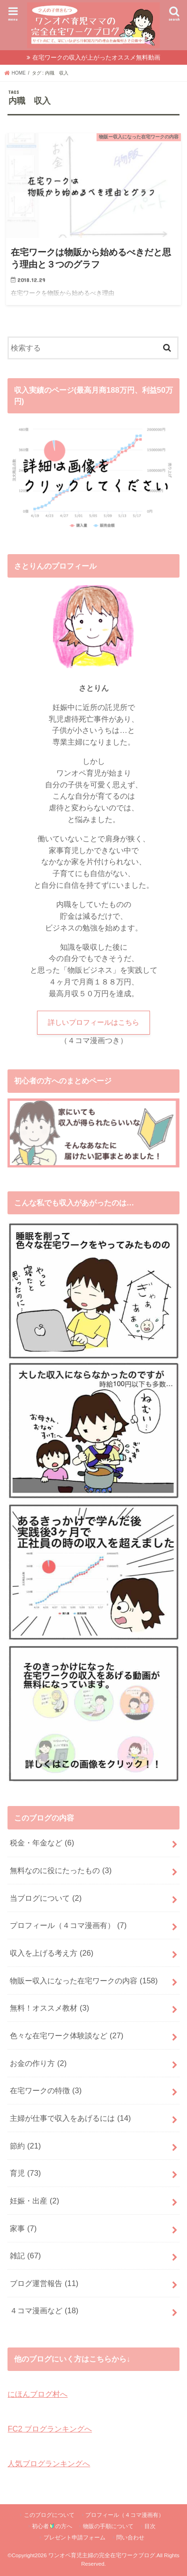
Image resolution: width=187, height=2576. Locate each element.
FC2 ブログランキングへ (49, 2428)
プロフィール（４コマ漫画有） (68, 1925)
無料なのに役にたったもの (61, 1870)
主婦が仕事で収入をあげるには (70, 2118)
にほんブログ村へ (37, 2394)
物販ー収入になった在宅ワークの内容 (83, 1980)
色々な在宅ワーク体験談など (66, 2035)
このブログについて (49, 2515)
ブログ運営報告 (44, 2283)
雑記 (25, 2255)
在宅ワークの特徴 (46, 2090)
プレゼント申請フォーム (74, 2537)
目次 (150, 2526)
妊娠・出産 (34, 2200)
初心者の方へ (52, 2526)
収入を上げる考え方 (51, 1953)
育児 (25, 2173)
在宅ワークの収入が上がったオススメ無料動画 (96, 57)
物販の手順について (108, 2526)
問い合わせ (130, 2537)
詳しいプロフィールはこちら (93, 1022)
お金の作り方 (38, 2063)
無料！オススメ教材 (49, 2008)
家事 (23, 2228)
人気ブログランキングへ (48, 2463)
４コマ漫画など (44, 2310)
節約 (25, 2146)
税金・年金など (42, 1842)
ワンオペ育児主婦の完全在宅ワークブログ (101, 2555)
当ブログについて (46, 1898)
